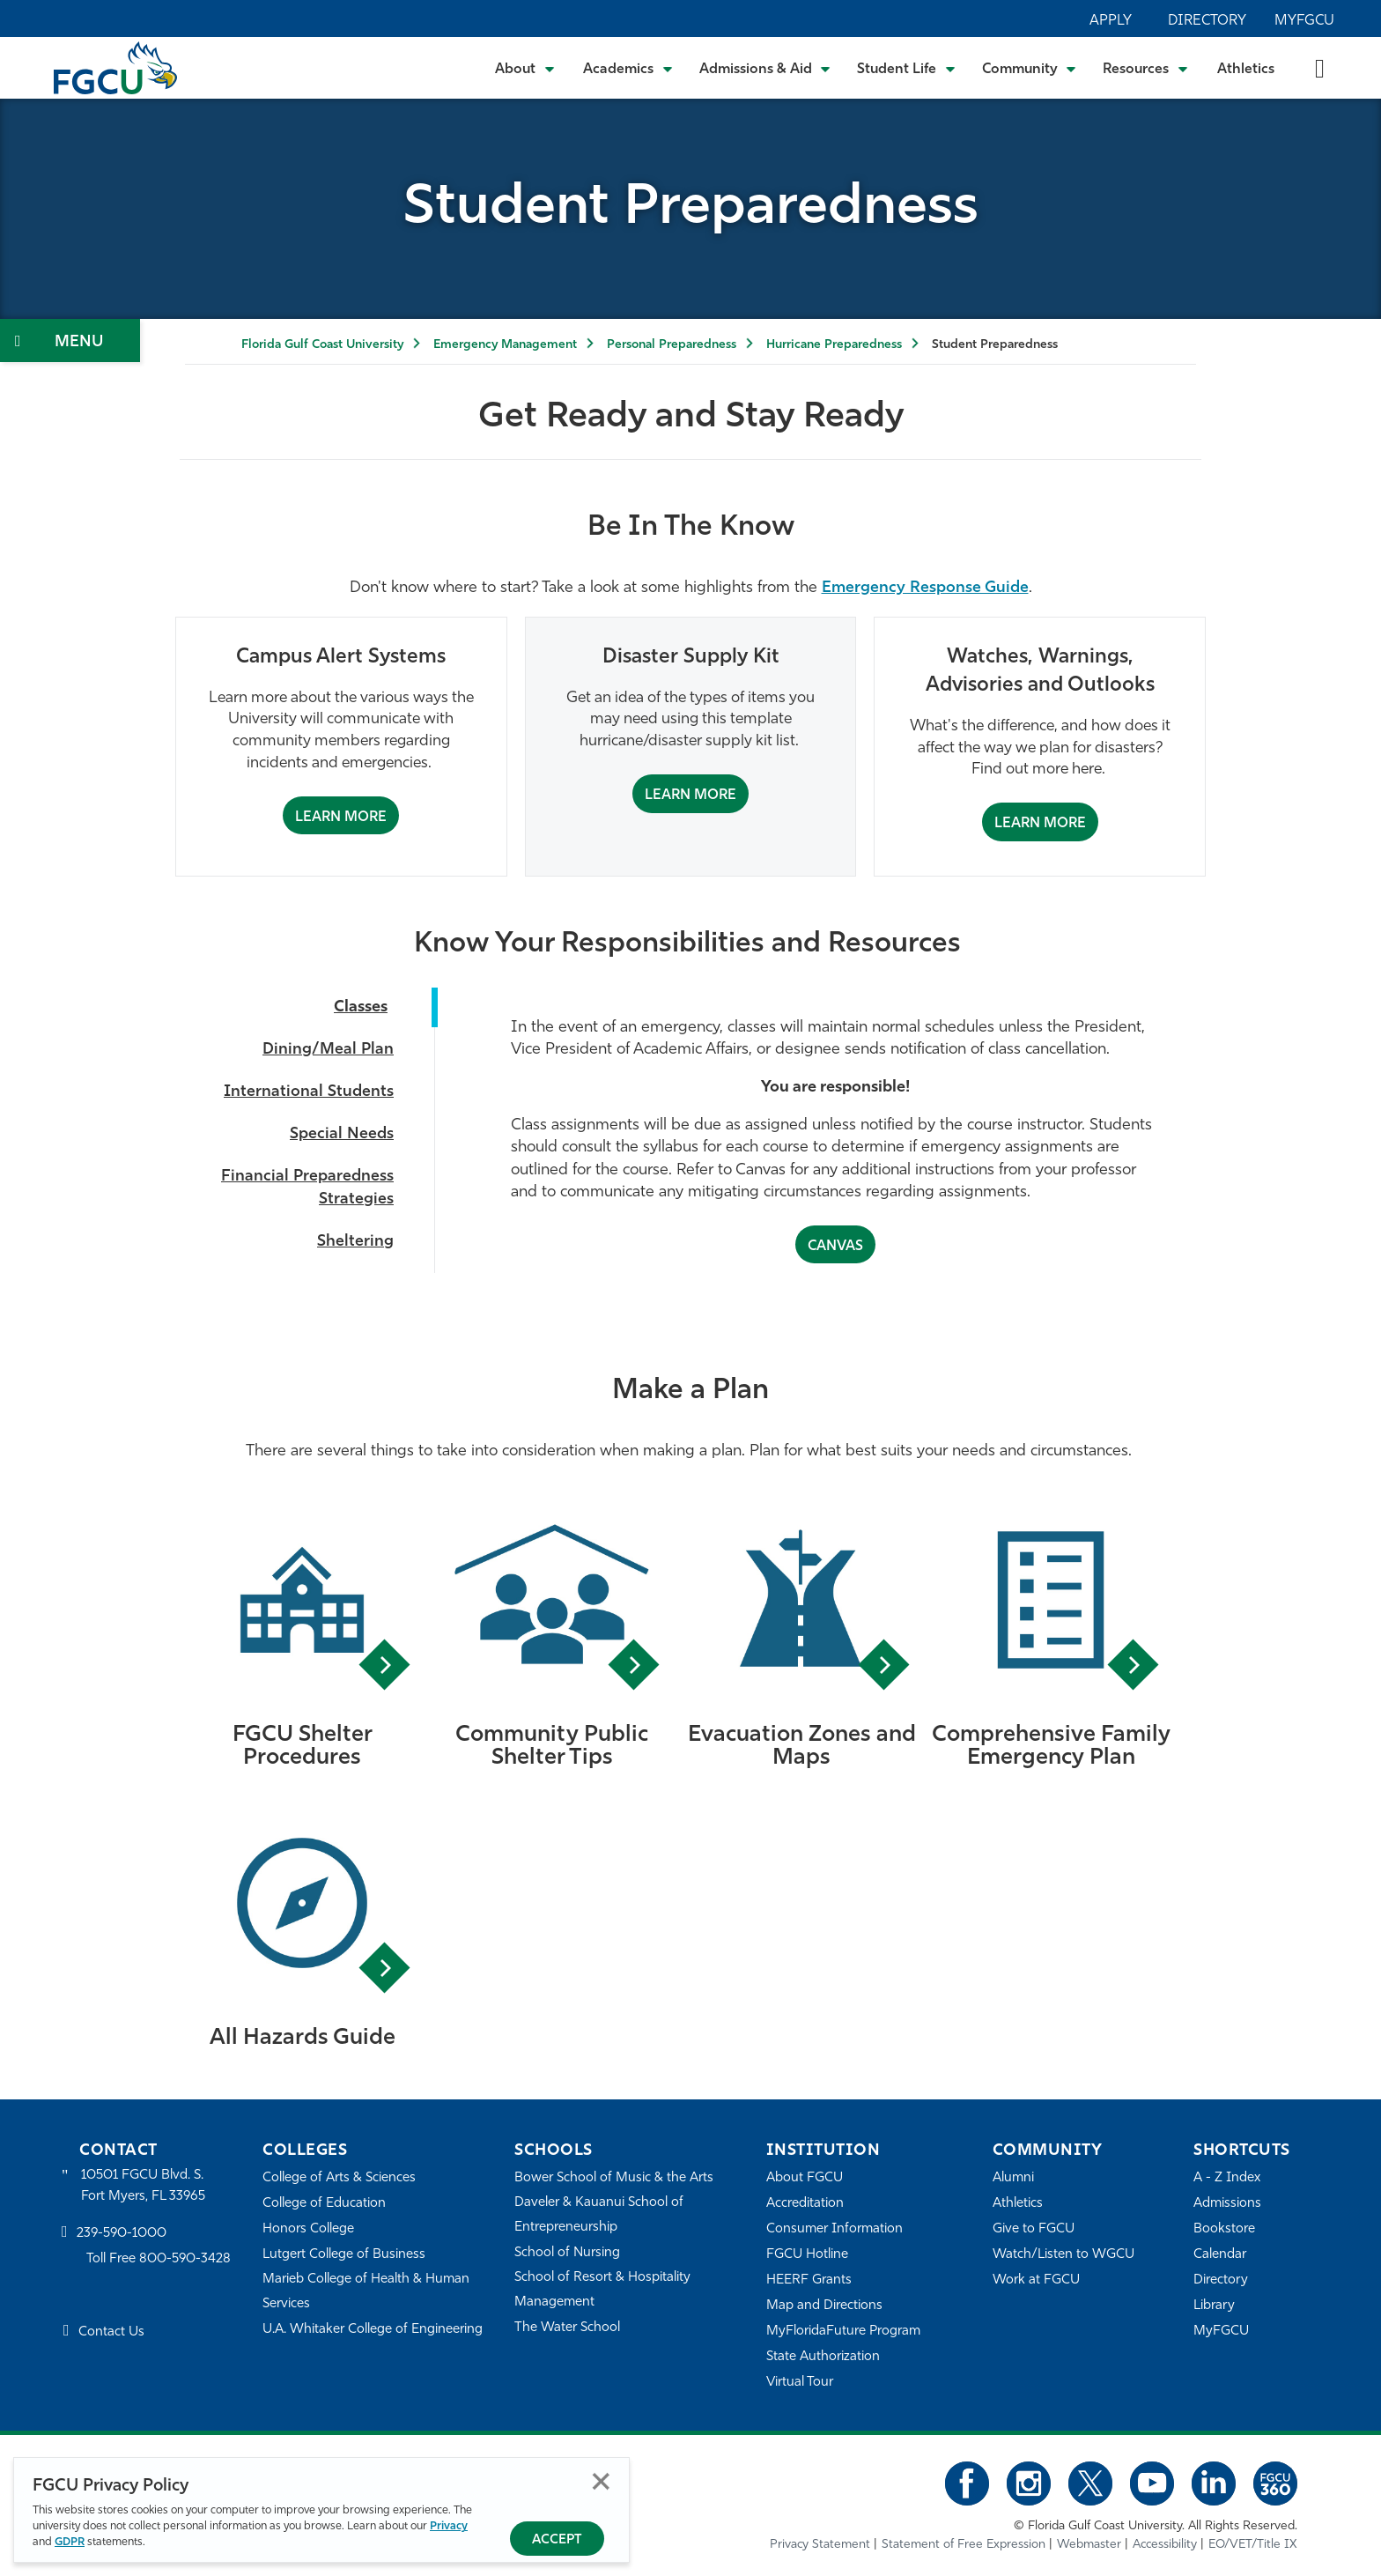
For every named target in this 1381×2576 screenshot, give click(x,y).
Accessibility (1165, 2544)
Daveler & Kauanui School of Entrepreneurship (598, 2215)
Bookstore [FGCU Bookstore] (1224, 2229)
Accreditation (805, 2203)
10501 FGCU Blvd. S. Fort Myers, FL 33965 (143, 2186)
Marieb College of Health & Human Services (365, 2292)
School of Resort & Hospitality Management (602, 2290)
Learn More (341, 818)
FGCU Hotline (807, 2254)
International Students (309, 1092)
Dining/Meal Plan (328, 1049)
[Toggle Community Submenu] (1029, 68)
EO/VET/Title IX (1252, 2544)
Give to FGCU (1034, 2229)
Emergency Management (505, 345)
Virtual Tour (799, 2382)
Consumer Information (834, 2229)
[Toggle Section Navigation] (70, 340)
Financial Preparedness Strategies (307, 1187)
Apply (1110, 21)
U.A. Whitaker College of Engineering (372, 2329)
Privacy (449, 2526)
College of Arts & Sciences (339, 2178)
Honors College (308, 2229)
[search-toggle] (1319, 67)
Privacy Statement (820, 2544)
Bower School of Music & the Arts (613, 2178)
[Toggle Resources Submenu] (1145, 68)
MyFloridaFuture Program (843, 2331)
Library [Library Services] (1214, 2306)
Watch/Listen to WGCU (1063, 2254)
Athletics (1245, 70)
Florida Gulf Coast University (322, 345)
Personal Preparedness (671, 345)
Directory (1207, 21)
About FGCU (804, 2178)
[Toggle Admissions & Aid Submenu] (765, 68)
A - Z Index (1226, 2178)
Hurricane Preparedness (834, 345)
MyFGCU (1304, 21)
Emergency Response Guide (925, 588)
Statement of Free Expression (963, 2544)
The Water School (567, 2328)
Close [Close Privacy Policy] (601, 2481)
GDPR (70, 2542)
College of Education (324, 2203)
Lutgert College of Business (343, 2254)
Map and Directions (824, 2306)
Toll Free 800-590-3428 (158, 2259)
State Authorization (823, 2357)
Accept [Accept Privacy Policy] (557, 2540)
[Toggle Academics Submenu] (628, 68)
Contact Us (111, 2332)
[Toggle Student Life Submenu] (906, 68)
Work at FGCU (1036, 2280)
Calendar (1219, 2254)
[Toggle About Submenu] (526, 68)
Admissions (1227, 2203)
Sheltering (355, 1241)
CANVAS (835, 1247)
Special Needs (342, 1134)
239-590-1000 (121, 2233)
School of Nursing (567, 2253)
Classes (361, 1007)
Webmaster (1089, 2544)
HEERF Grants (809, 2280)
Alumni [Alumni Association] (1013, 2178)
